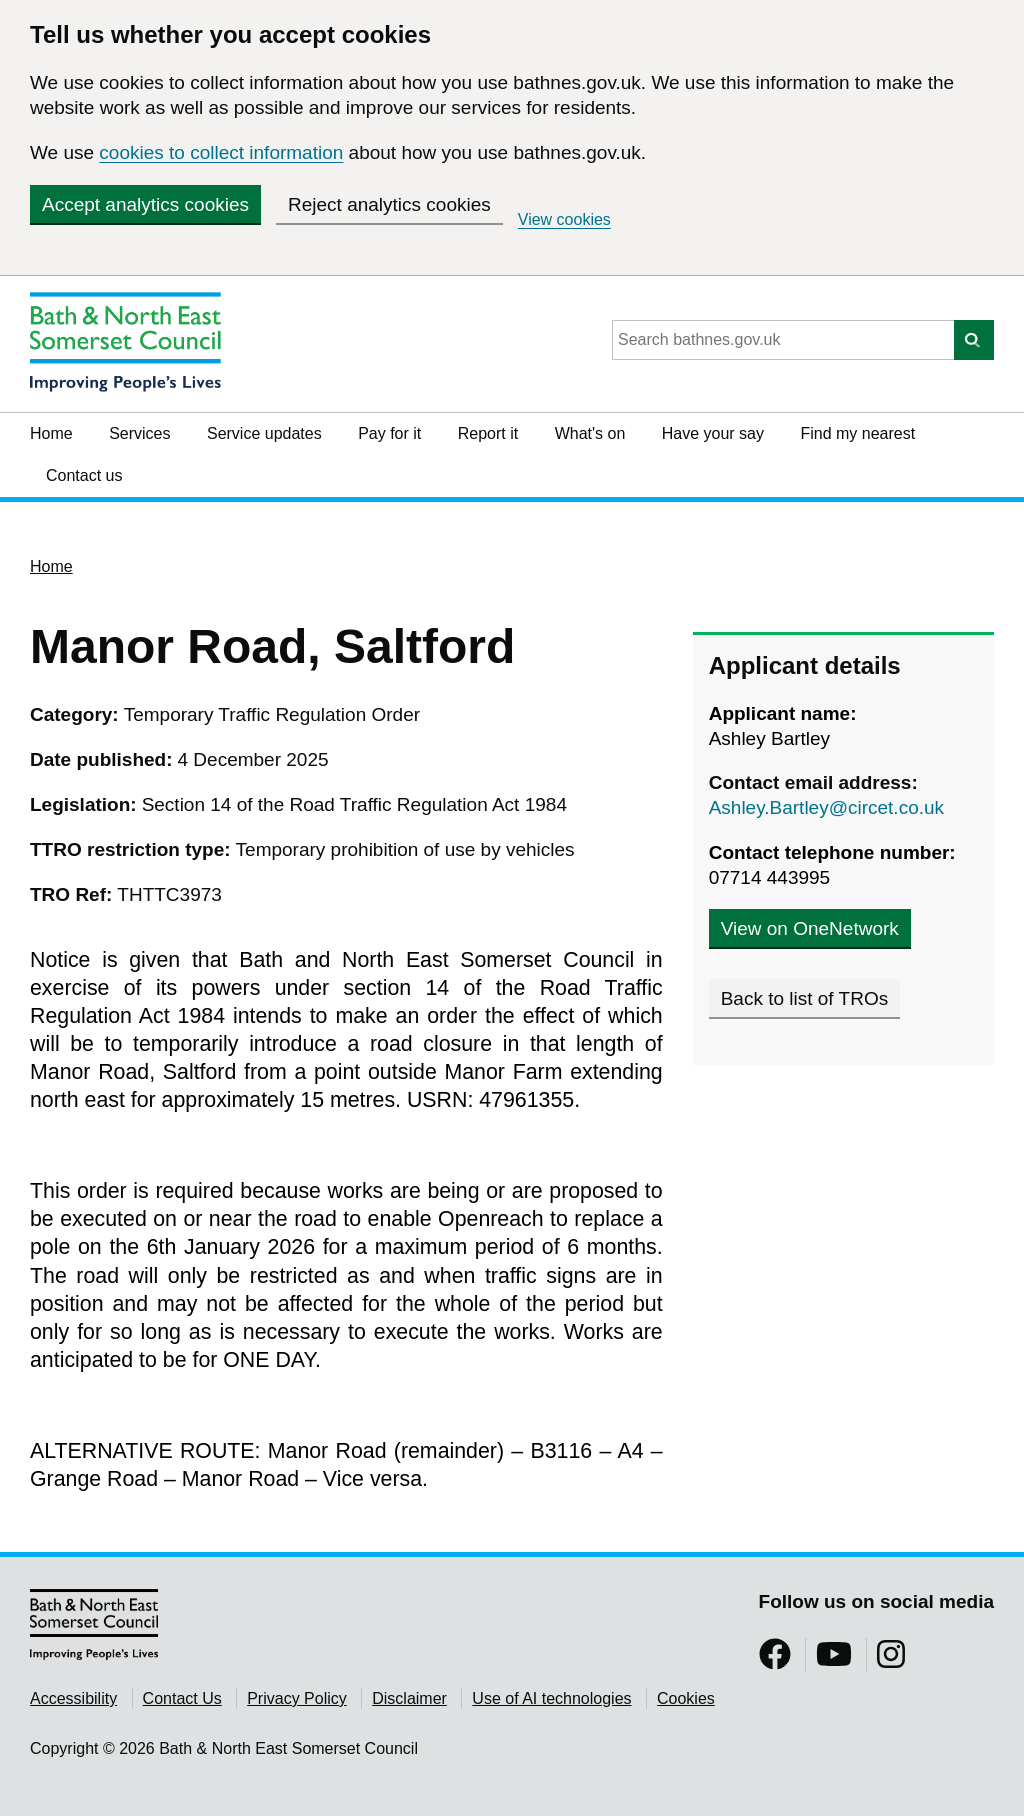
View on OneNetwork (810, 928)
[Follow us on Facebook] (775, 1660)
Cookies (686, 1698)
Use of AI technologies (551, 1698)
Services (139, 433)
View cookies (564, 219)
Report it (488, 433)
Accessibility (73, 1698)
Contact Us (182, 1698)
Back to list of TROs (805, 998)
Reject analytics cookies (389, 204)
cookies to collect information (221, 152)
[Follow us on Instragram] (891, 1660)
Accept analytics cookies (145, 204)
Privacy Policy (297, 1698)
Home (51, 433)
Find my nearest (857, 433)
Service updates (264, 433)
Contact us (84, 475)
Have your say (713, 433)
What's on (590, 433)
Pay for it (389, 433)
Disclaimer (409, 1698)
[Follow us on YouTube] (834, 1660)
